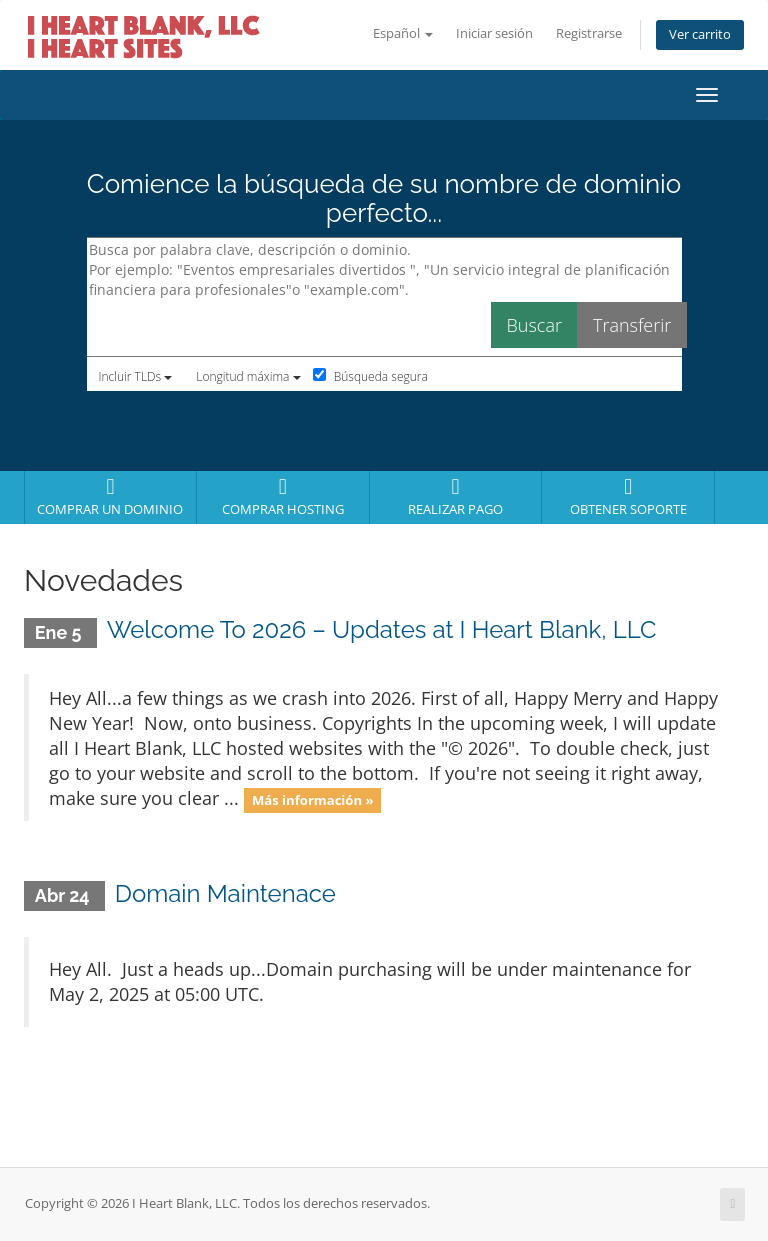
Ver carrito (700, 34)
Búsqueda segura (370, 376)
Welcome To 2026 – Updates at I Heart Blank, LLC (382, 629)
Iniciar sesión (494, 33)
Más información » (313, 800)
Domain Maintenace (225, 893)
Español (403, 33)
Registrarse (589, 33)
